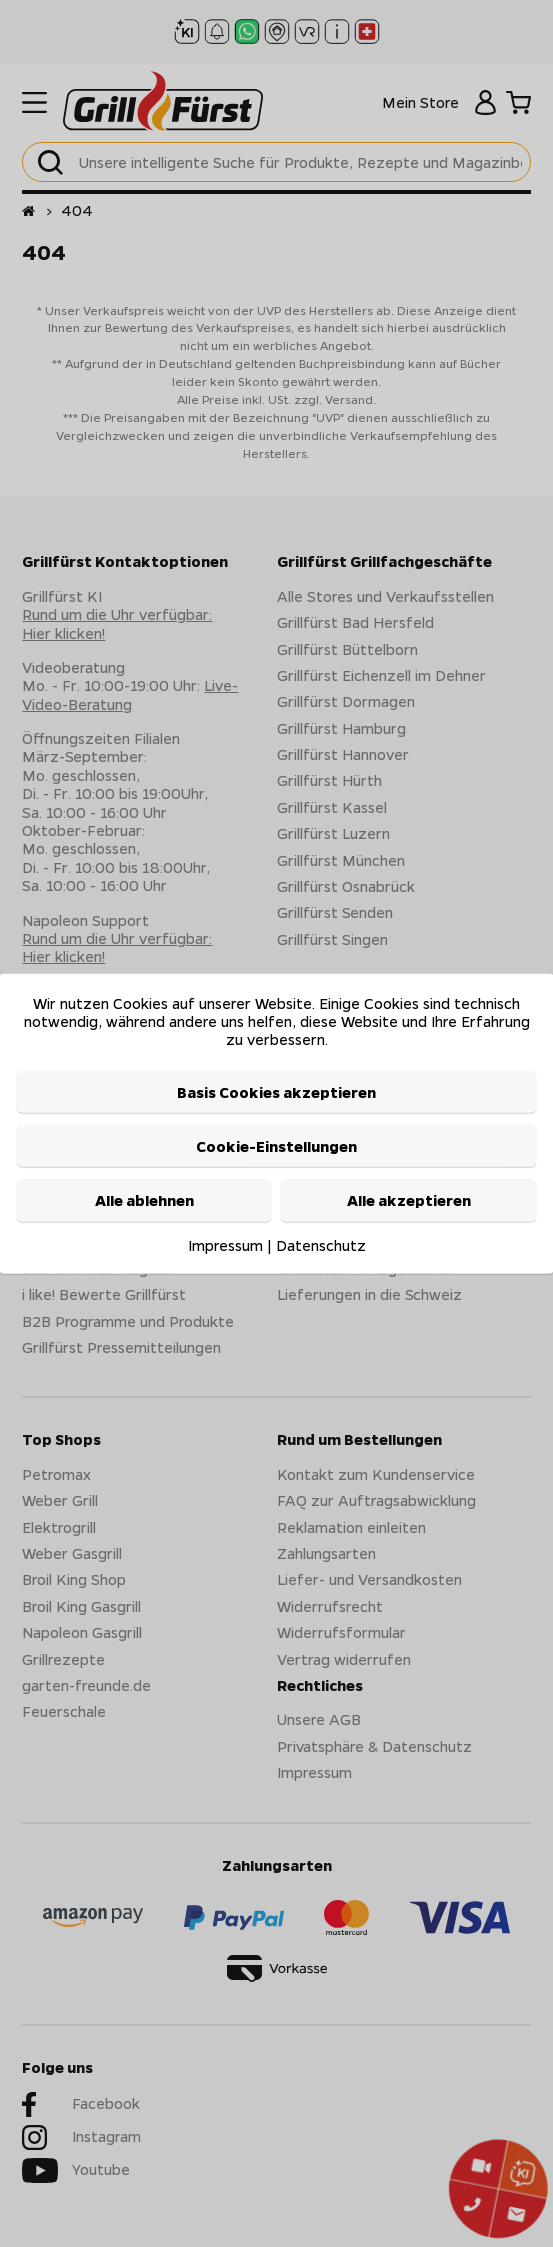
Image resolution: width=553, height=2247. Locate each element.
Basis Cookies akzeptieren (276, 1091)
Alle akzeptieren (409, 1200)
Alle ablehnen (144, 1200)
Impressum (225, 1244)
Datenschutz (321, 1244)
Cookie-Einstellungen (276, 1146)
